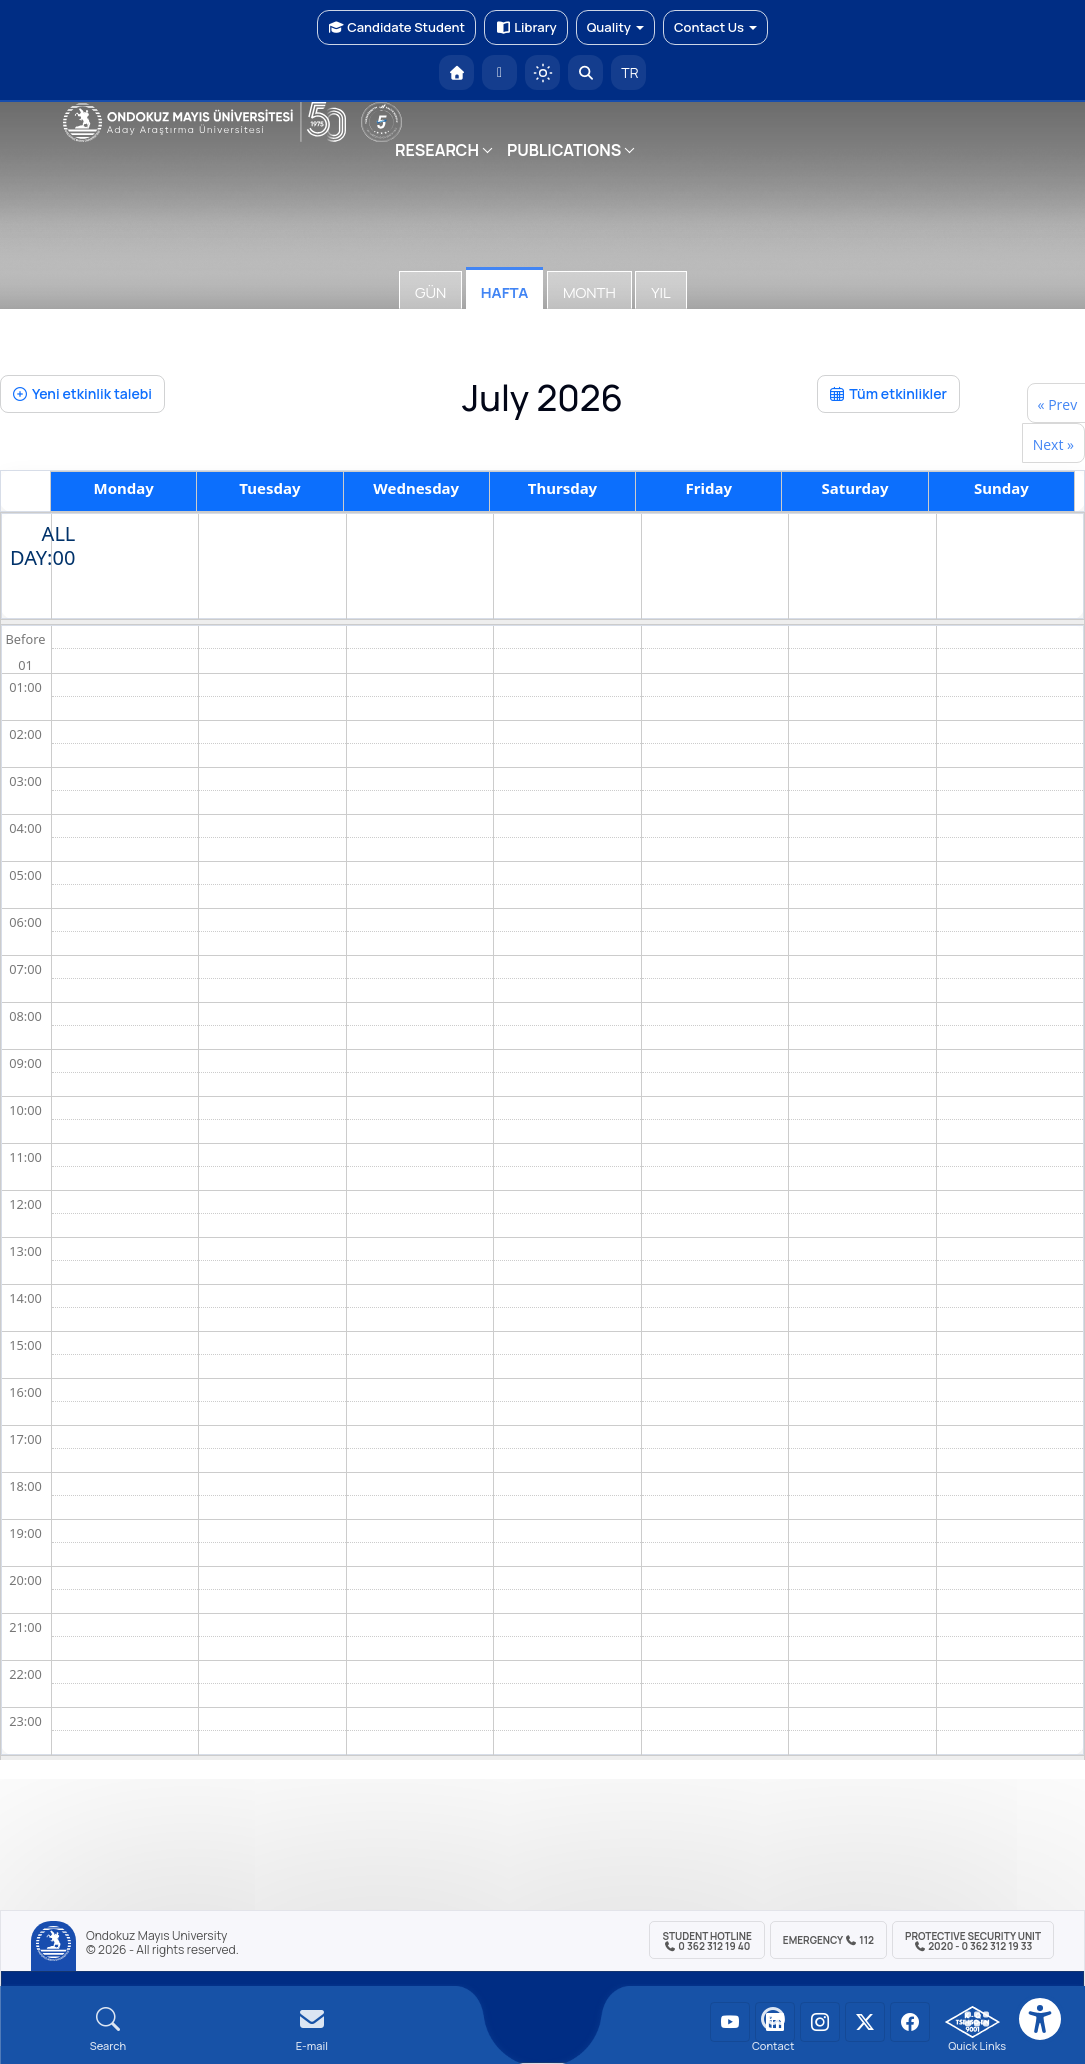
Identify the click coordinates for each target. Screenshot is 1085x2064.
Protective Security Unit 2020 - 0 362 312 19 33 (973, 1941)
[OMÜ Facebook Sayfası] (910, 2022)
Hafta (505, 292)
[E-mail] (312, 2029)
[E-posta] (499, 72)
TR (629, 72)
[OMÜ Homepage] (456, 72)
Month (589, 292)
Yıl (660, 292)
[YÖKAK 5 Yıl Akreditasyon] (381, 122)
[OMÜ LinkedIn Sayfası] (775, 2022)
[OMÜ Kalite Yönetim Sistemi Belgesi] (972, 2022)
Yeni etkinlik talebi (82, 393)
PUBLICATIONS (564, 150)
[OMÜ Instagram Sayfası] (820, 2022)
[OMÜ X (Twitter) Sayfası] (865, 2022)
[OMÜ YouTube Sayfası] (730, 2022)
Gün (430, 292)
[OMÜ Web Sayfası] (205, 122)
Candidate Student (396, 27)
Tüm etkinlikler (888, 393)
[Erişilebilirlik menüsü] (1040, 2019)
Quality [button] (615, 27)
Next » (1053, 444)
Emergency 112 (828, 1940)
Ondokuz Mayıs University (156, 1936)
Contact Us (715, 27)
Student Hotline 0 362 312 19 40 (706, 1941)
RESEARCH (437, 150)
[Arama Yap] (585, 72)
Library (526, 27)
